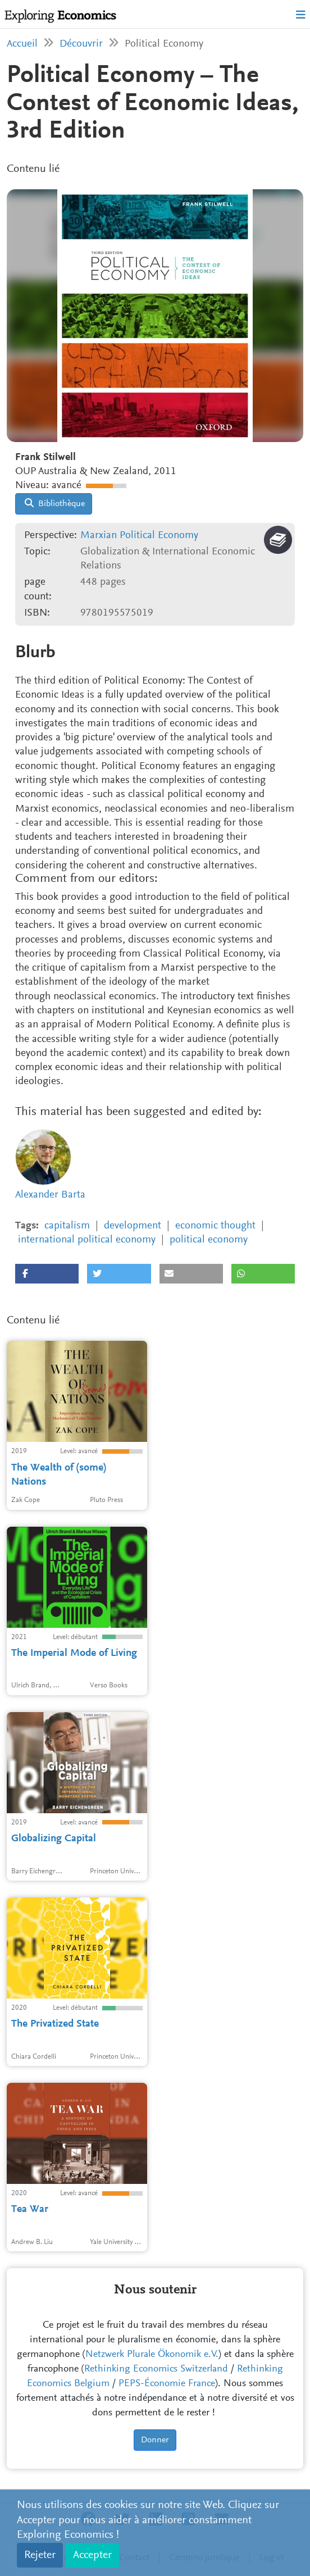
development (132, 1226)
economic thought (215, 1226)
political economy (209, 1240)
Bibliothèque (55, 503)
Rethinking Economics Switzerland (156, 2369)
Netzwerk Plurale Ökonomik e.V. (151, 2355)
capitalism (67, 1226)
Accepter (92, 2555)
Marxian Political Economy (139, 535)
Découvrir (81, 44)
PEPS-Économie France (166, 2384)
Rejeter (40, 2555)
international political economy (87, 1240)
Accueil (22, 44)
